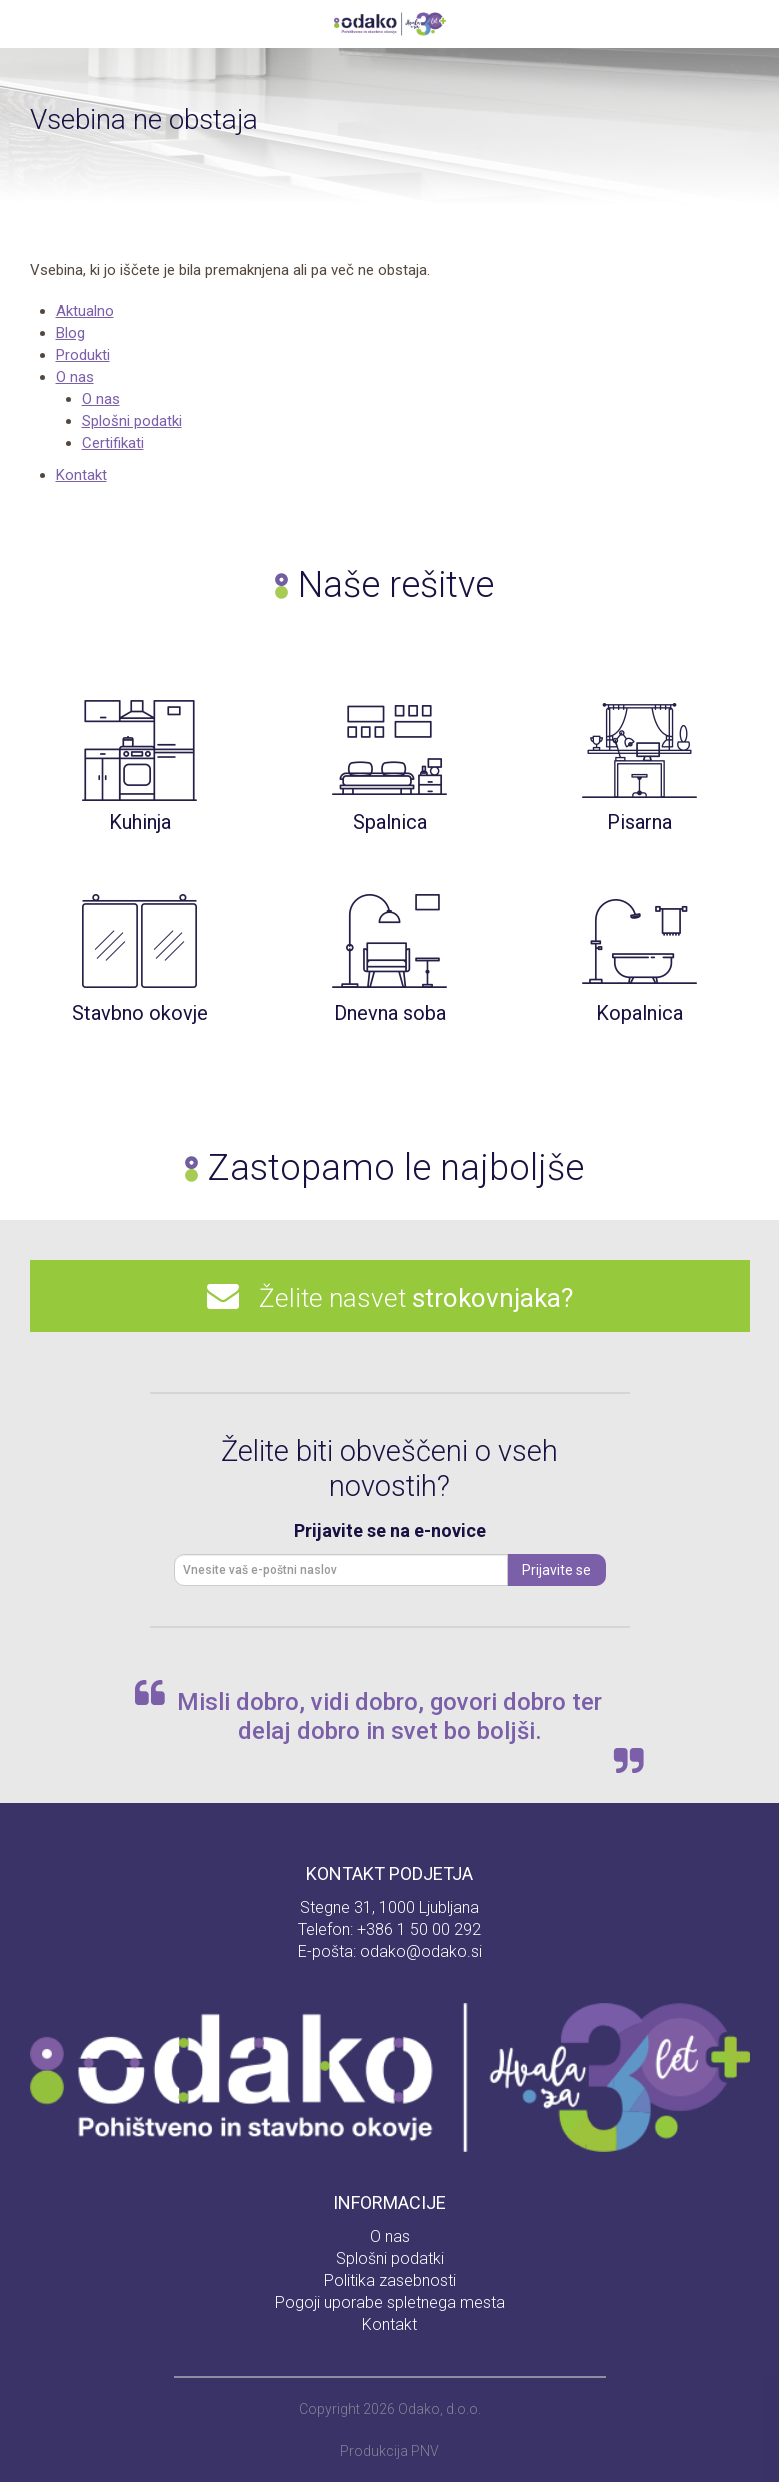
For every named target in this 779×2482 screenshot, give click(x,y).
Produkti (83, 355)
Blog (70, 333)
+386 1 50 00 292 (419, 1929)
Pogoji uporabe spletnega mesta (390, 2302)
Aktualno (85, 311)
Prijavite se (556, 1570)
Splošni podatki (132, 421)
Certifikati (113, 443)
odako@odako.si (421, 1951)
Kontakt (81, 475)
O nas (75, 377)
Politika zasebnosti (390, 2280)
